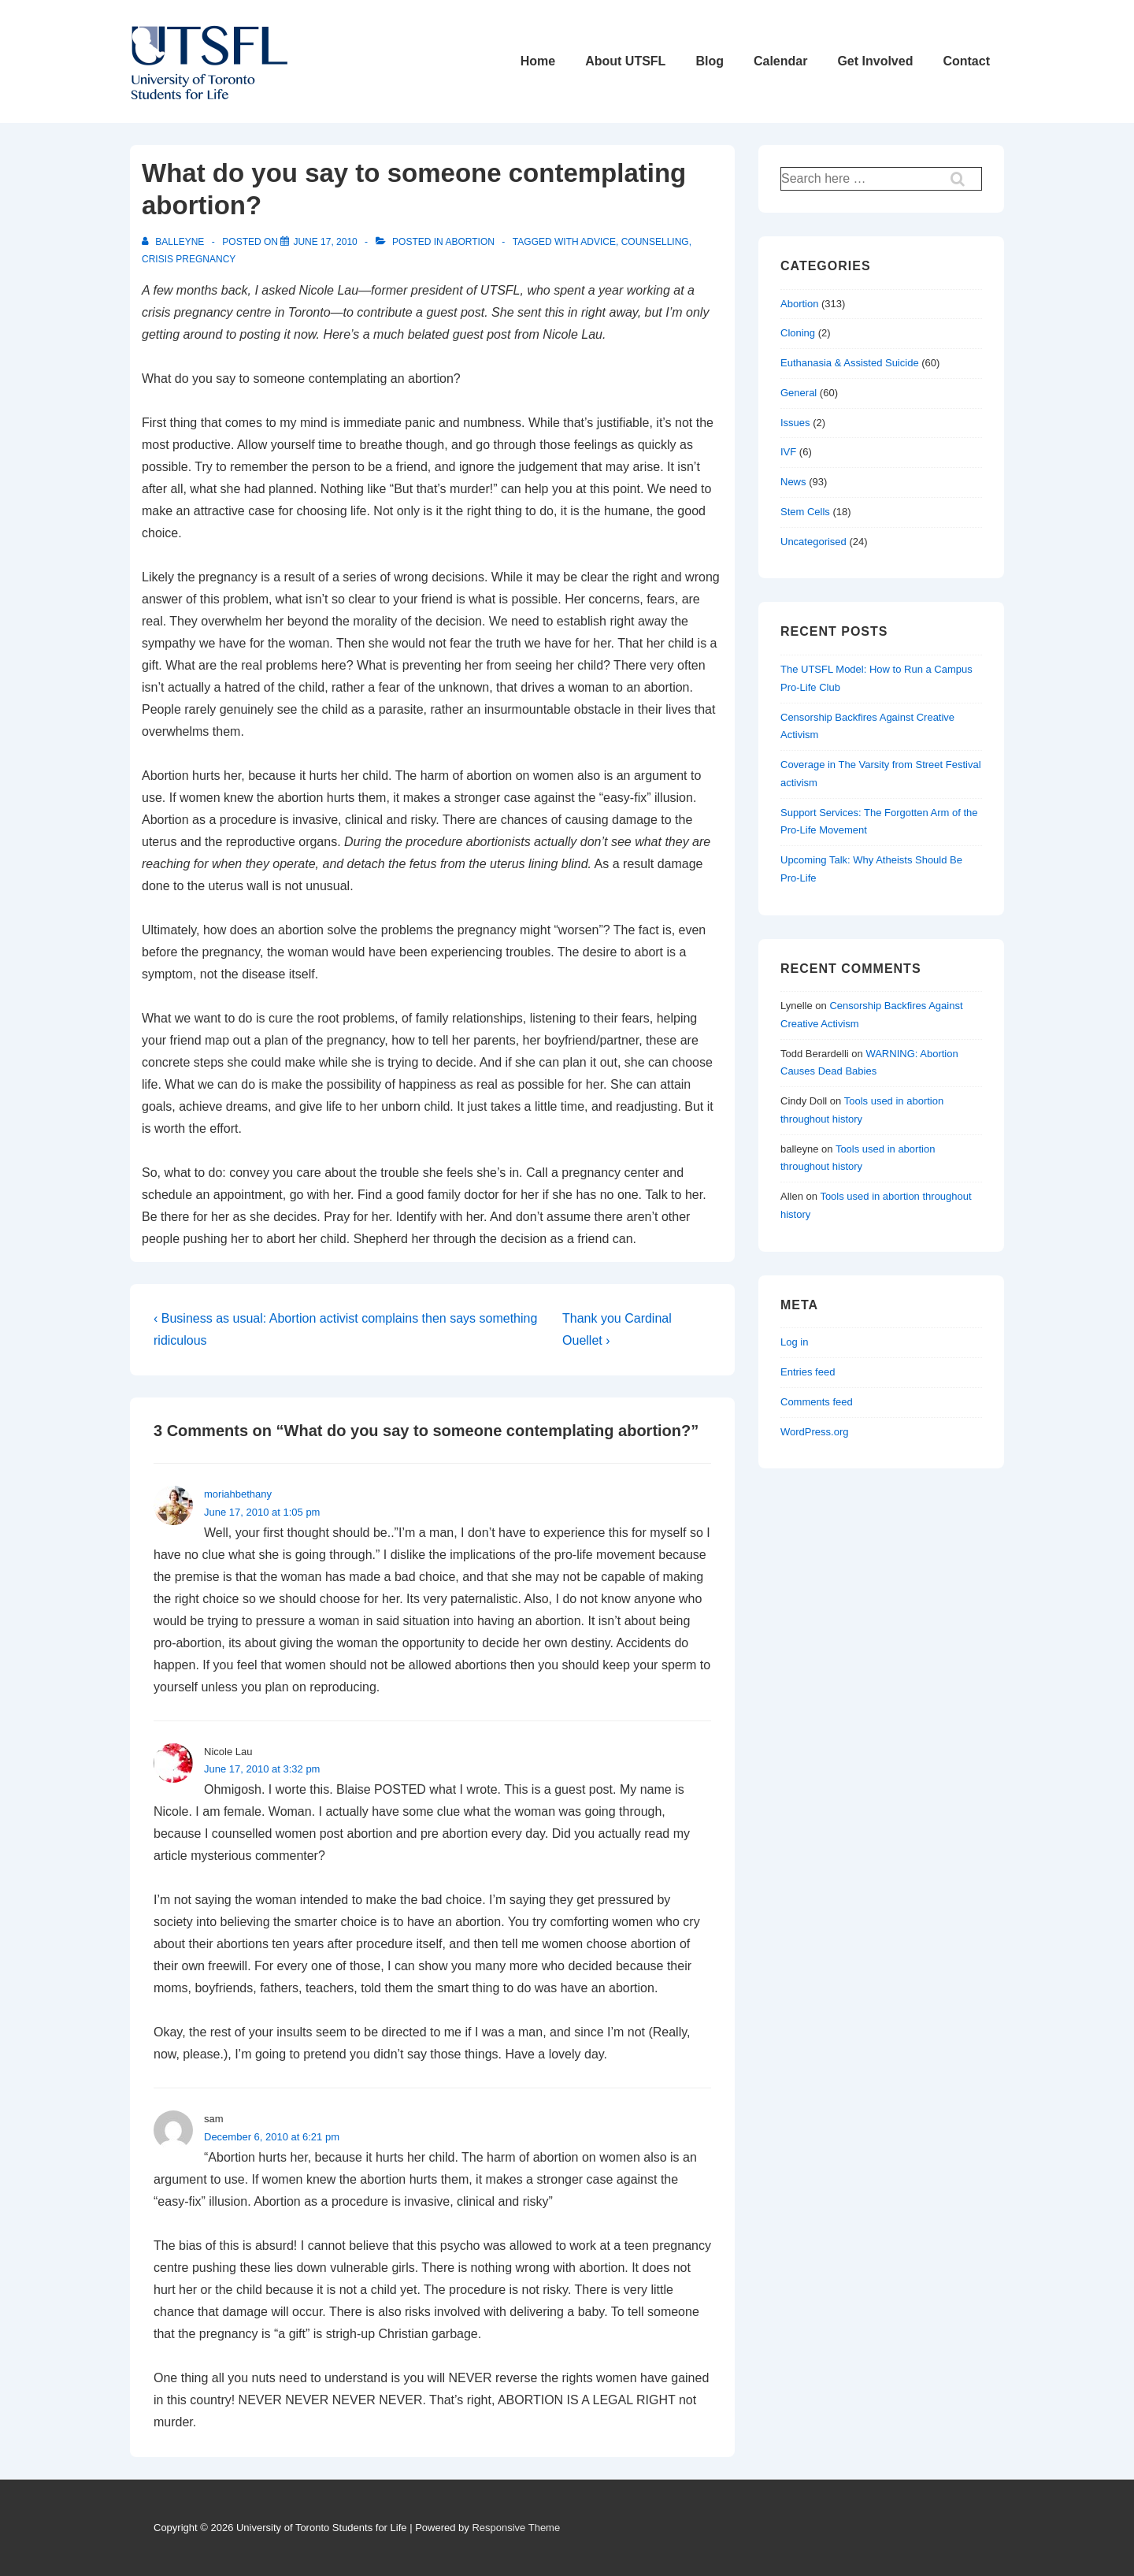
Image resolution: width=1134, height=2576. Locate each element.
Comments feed (816, 1402)
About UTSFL (625, 61)
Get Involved (875, 61)
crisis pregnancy (188, 259)
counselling (655, 241)
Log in (794, 1342)
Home (538, 61)
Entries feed (807, 1372)
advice (598, 241)
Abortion (469, 241)
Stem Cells (805, 512)
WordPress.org (814, 1432)
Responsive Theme (516, 2527)
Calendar (780, 61)
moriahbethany (238, 1494)
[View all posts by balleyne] (174, 241)
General (798, 393)
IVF (788, 452)
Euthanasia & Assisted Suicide (849, 363)
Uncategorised (813, 541)
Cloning (797, 333)
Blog (709, 61)
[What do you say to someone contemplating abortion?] (325, 241)
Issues (795, 423)
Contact (966, 61)
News (793, 482)
